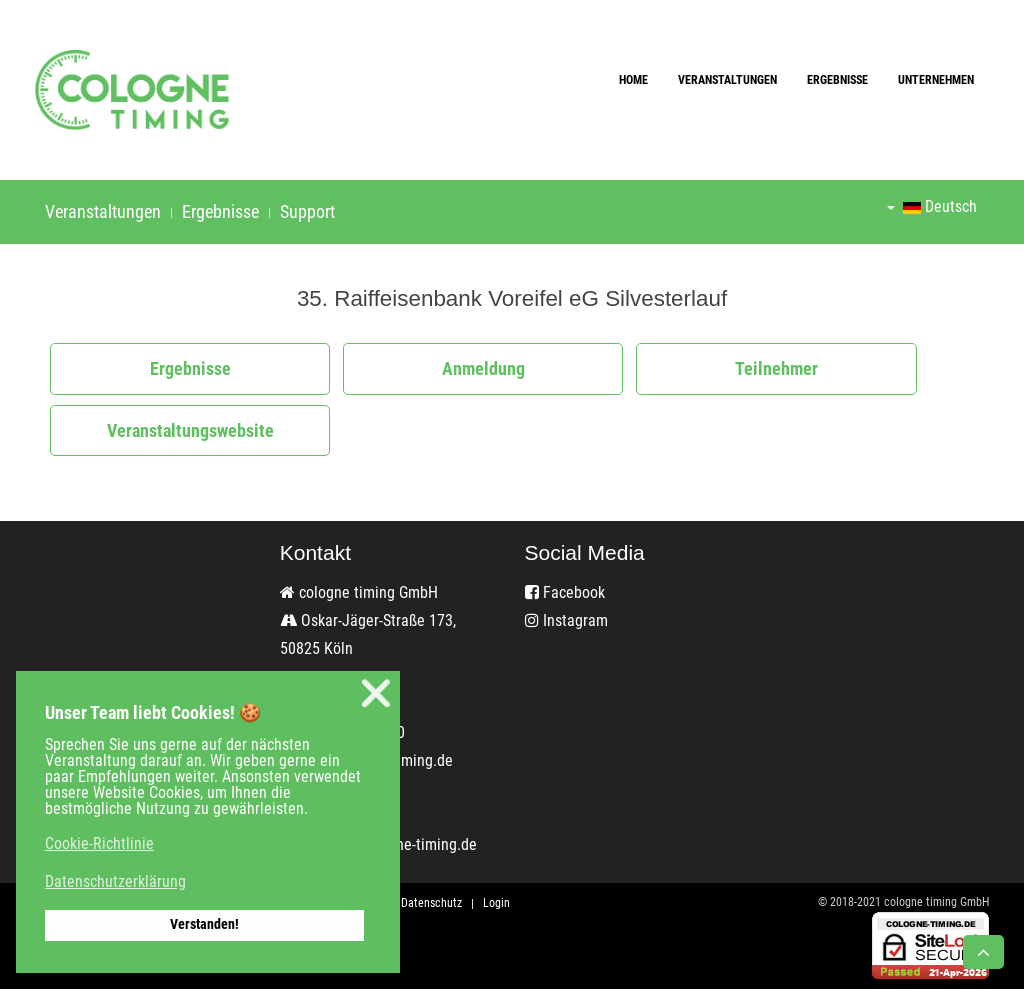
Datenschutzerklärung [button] (115, 881)
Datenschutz (431, 903)
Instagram (566, 620)
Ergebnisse (837, 80)
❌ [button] (376, 693)
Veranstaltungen (727, 80)
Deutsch (932, 206)
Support (307, 211)
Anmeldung (483, 368)
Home (633, 80)
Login (496, 903)
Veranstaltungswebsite (190, 430)
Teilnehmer (776, 368)
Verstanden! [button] (204, 924)
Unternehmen (936, 80)
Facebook (565, 592)
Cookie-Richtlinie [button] (99, 843)
